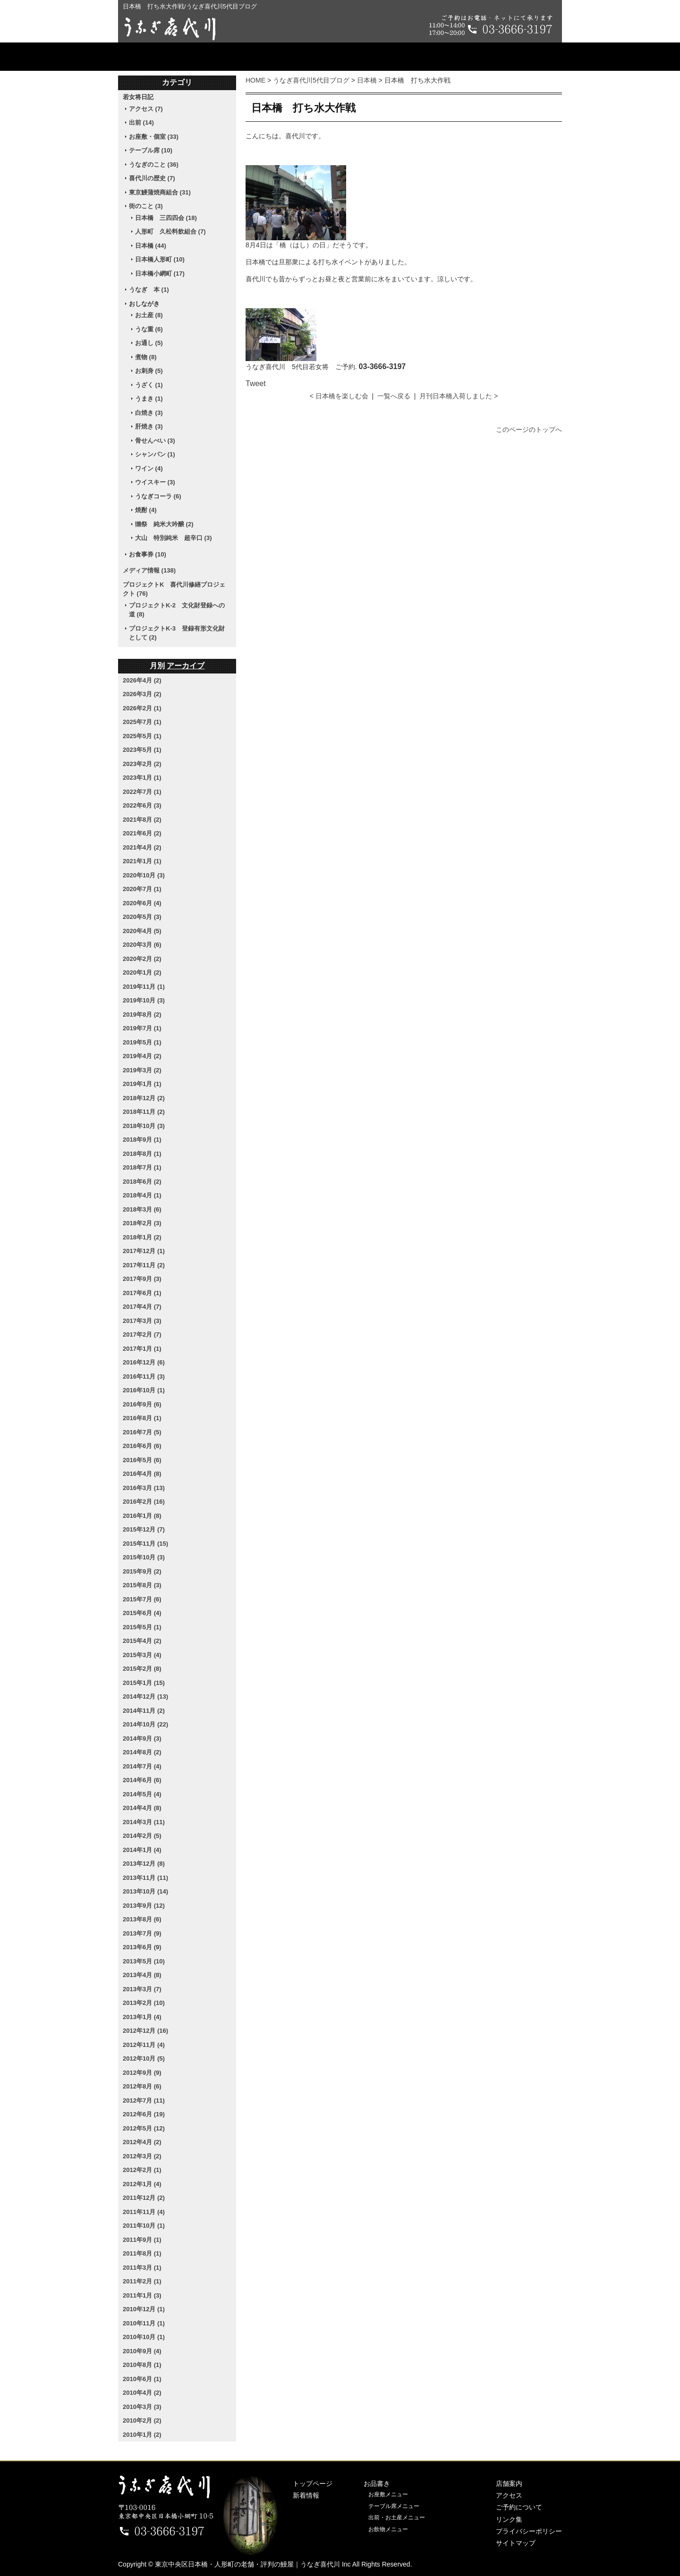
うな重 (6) (149, 329)
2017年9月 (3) (142, 1278)
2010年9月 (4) (142, 2351)
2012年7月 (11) (144, 2100)
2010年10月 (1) (144, 2336)
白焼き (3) (149, 412)
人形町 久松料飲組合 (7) (170, 231)
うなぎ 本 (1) (149, 289)
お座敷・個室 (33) (153, 136)
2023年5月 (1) (142, 749)
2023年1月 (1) (142, 777)
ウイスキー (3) (155, 482)
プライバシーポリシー (529, 2531)
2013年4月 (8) (142, 1974)
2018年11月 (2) (144, 1111)
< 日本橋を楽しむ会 (339, 396)
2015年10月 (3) (144, 1557)
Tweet (256, 383)
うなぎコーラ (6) (158, 496)
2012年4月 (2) (142, 2142)
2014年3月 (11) (144, 1822)
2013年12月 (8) (144, 1863)
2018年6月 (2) (142, 1181)
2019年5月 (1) (142, 1042)
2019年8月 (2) (142, 1014)
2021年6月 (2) (142, 833)
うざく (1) (149, 384)
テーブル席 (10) (150, 150)
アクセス (421, 56)
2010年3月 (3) (142, 2406)
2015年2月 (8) (142, 1668)
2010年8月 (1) (142, 2364)
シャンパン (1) (155, 454)
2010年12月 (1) (144, 2309)
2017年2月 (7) (142, 1334)
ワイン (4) (149, 468)
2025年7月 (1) (142, 721)
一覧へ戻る (393, 396)
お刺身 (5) (149, 370)
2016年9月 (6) (142, 1404)
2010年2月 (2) (142, 2420)
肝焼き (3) (149, 426)
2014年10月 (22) (145, 1724)
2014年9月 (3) (142, 1738)
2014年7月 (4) (142, 1766)
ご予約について (512, 56)
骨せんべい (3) (155, 440)
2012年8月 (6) (142, 2086)
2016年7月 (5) (142, 1432)
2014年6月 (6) (142, 1780)
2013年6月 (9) (142, 1947)
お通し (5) (149, 342)
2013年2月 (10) (144, 2002)
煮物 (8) (146, 357)
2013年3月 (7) (142, 1989)
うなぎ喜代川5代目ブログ (311, 80)
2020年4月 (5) (142, 930)
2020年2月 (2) (142, 958)
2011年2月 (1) (142, 2281)
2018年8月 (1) (142, 1153)
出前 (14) (141, 122)
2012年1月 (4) (142, 2184)
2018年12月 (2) (144, 1098)
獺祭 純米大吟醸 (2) (164, 524)
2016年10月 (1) (144, 1390)
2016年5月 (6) (142, 1460)
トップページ (168, 56)
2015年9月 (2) (142, 1571)
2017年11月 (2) (144, 1265)
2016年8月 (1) (142, 1418)
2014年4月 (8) (142, 1807)
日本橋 (367, 80)
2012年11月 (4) (144, 2044)
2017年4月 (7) (142, 1306)
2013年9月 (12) (144, 1905)
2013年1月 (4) (142, 2016)
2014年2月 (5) (142, 1835)
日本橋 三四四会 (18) (166, 217)
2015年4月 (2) (142, 1640)
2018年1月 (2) (142, 1237)
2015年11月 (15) (145, 1543)
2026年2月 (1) (142, 708)
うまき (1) (149, 398)
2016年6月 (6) (142, 1445)
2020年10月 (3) (144, 875)
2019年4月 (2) (142, 1056)
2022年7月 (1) (142, 791)
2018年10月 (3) (144, 1125)
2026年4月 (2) (142, 680)
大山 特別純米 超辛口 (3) (173, 537)
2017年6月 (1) (142, 1292)
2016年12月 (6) (144, 1362)
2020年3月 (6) (142, 944)
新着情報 (306, 2495)
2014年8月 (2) (142, 1752)
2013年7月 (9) (142, 1933)
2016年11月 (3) (144, 1376)
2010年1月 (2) (142, 2434)
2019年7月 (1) (142, 1028)
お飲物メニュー (388, 2529)
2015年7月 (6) (142, 1599)
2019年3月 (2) (142, 1070)
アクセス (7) (146, 108)
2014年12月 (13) (145, 1696)
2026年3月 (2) (142, 694)
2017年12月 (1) (144, 1250)
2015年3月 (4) (142, 1654)
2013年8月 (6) (142, 1919)
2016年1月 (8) (142, 1515)
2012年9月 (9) (142, 2072)
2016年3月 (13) (144, 1487)
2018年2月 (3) (142, 1223)
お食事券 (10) (147, 554)
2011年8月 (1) (142, 2253)
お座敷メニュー (388, 2494)
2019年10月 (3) (144, 1000)
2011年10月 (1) (144, 2225)
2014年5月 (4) (142, 1794)
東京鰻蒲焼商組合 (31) (160, 192)
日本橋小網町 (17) (160, 273)
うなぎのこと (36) (153, 164)
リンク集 (509, 2519)
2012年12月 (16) (145, 2030)
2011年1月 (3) (142, 2295)
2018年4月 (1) (142, 1195)
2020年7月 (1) (142, 888)
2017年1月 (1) (142, 1348)
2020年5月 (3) (142, 916)
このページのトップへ (529, 429)
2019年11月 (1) (144, 986)
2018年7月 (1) (142, 1167)
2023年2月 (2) (142, 763)
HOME (255, 80)
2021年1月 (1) (142, 861)
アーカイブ (185, 666)
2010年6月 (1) (142, 2378)
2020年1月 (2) (142, 972)
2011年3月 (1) (142, 2267)
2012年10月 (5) (144, 2058)
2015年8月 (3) (142, 1585)
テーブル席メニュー (393, 2506)
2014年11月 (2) (144, 1710)
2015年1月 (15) (144, 1682)
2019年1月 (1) (142, 1083)
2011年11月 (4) (144, 2211)
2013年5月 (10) (144, 1961)
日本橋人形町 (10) (160, 259)
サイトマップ (516, 2543)
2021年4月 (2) (142, 847)
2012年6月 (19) (144, 2114)
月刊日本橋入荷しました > (458, 396)
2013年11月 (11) (145, 1877)
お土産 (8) (149, 315)
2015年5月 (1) (142, 1627)
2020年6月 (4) (142, 903)
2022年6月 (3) (142, 805)
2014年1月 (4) (142, 1849)
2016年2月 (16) (144, 1501)
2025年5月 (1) (142, 736)
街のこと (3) (146, 206)
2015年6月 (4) (142, 1612)
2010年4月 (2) (142, 2392)
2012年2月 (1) (142, 2169)
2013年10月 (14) (145, 1891)
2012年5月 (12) (144, 2128)
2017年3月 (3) (142, 1320)
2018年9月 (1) (142, 1139)
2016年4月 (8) (142, 1473)
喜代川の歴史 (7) (152, 178)
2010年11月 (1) (144, 2323)
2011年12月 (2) (144, 2197)
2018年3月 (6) (142, 1209)
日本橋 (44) (150, 245)
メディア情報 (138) (149, 570)
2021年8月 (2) (142, 819)
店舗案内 (340, 56)
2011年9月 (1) (142, 2239)
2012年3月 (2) (142, 2156)
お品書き (258, 56)
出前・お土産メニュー (396, 2517)
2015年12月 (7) (144, 1529)
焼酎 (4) (146, 510)
